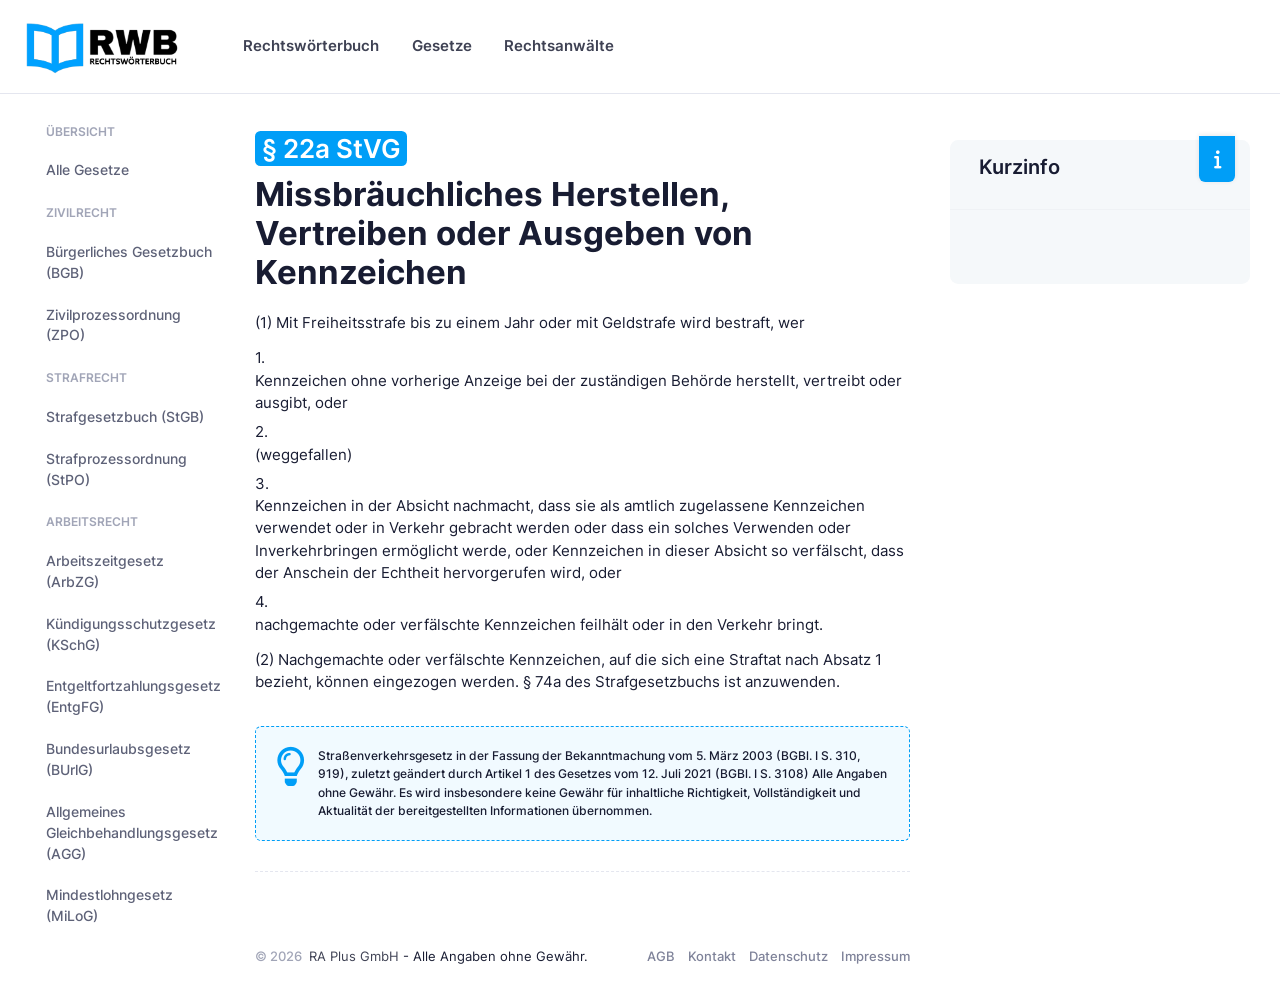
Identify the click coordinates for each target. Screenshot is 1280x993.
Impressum (875, 956)
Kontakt (712, 956)
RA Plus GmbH (354, 956)
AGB (661, 956)
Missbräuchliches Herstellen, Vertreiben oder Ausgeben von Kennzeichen (504, 211)
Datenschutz (788, 956)
